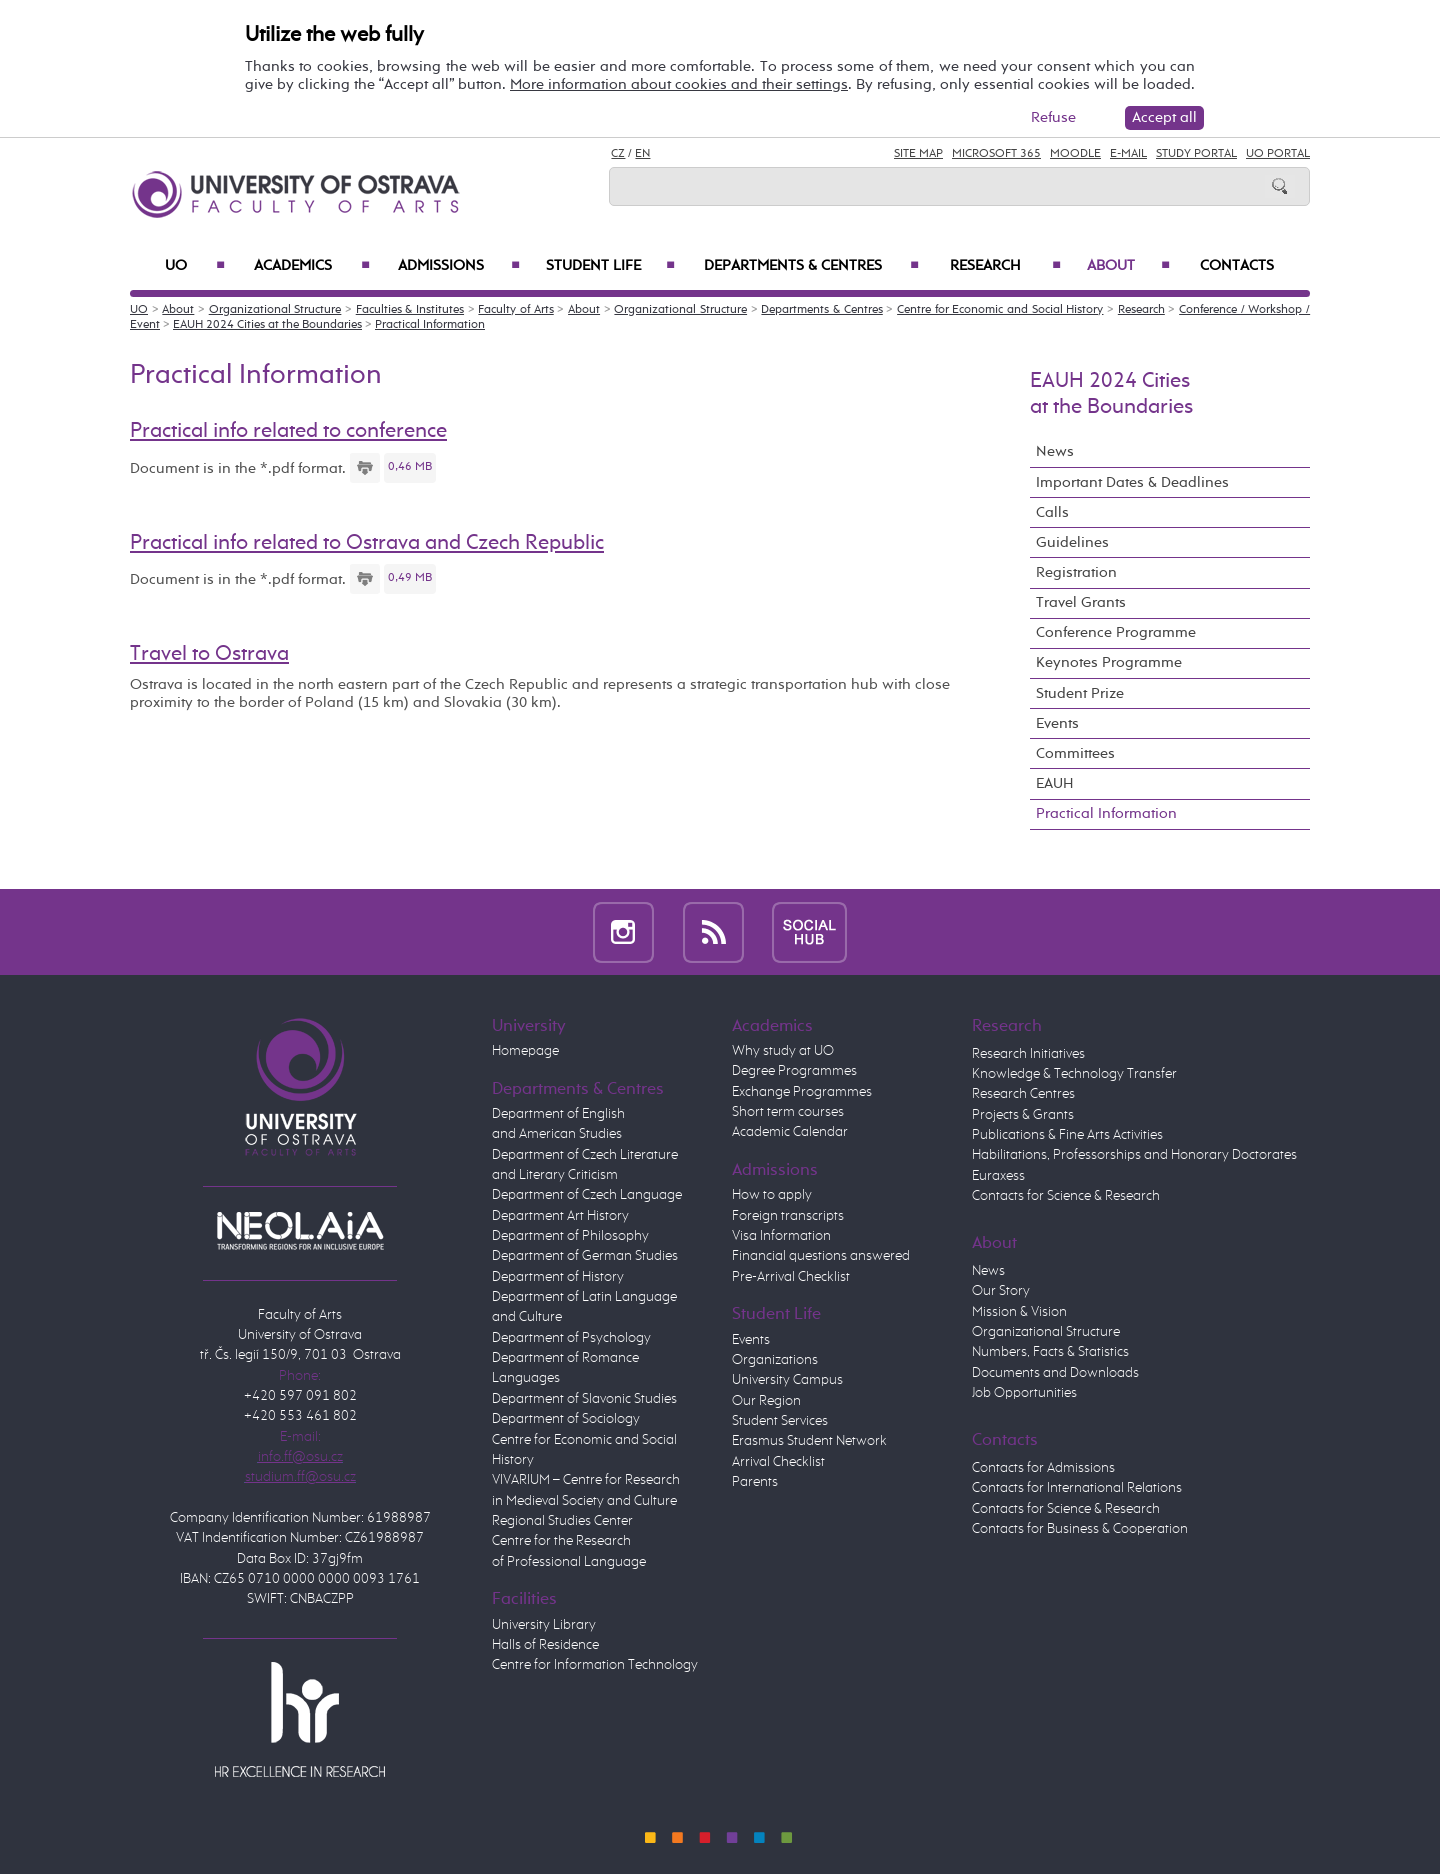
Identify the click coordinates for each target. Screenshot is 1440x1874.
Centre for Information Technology (595, 1665)
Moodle (1075, 154)
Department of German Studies (585, 1256)
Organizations (775, 1360)
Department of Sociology (566, 1419)
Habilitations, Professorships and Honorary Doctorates (1134, 1155)
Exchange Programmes (802, 1092)
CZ (618, 154)
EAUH (1055, 783)
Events (1057, 723)
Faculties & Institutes (410, 310)
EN (642, 154)
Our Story (1001, 1291)
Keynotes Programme (1109, 662)
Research (1005, 266)
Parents (755, 1482)
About (1128, 266)
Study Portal (1196, 154)
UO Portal (1278, 154)
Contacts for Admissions (1043, 1468)
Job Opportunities (1024, 1393)
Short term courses (788, 1112)
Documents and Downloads (1055, 1373)
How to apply (772, 1195)
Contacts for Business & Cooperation (1080, 1529)
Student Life (611, 266)
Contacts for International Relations (1077, 1488)
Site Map (918, 154)
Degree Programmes (794, 1071)
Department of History (558, 1277)
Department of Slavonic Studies (584, 1399)
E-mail (1128, 154)
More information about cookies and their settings (679, 84)
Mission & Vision (1019, 1312)
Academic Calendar (790, 1132)
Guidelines (1072, 542)
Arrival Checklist (778, 1462)
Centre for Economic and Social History (1000, 310)
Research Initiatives (1028, 1054)
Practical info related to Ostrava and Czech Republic (367, 543)
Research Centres (1023, 1094)
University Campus (787, 1380)
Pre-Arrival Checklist (791, 1277)
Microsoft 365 (996, 154)
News (1055, 451)
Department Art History (560, 1216)
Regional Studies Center (562, 1521)
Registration (1076, 572)
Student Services (780, 1421)
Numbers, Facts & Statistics (1050, 1352)
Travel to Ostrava (209, 654)
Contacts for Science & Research (1066, 1196)
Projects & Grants (1023, 1115)
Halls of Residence (545, 1645)
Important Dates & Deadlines (1132, 482)
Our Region (766, 1401)
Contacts (1237, 266)
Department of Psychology (571, 1338)
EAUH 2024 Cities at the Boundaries (267, 325)
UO (195, 266)
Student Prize (1080, 693)
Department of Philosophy (570, 1236)
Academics (312, 266)
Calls (1052, 512)
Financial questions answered (821, 1256)
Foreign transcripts (788, 1216)
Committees (1075, 753)
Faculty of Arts (515, 310)
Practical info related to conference (288, 431)
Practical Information (430, 325)
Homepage (525, 1051)
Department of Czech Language (587, 1195)
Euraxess (998, 1176)
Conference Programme (1116, 632)
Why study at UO (783, 1051)
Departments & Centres (811, 266)
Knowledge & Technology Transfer (1074, 1074)
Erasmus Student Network (809, 1441)
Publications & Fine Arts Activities (1067, 1135)
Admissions (459, 266)
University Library (544, 1625)
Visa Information (781, 1236)
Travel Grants (1081, 602)
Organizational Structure (275, 310)
